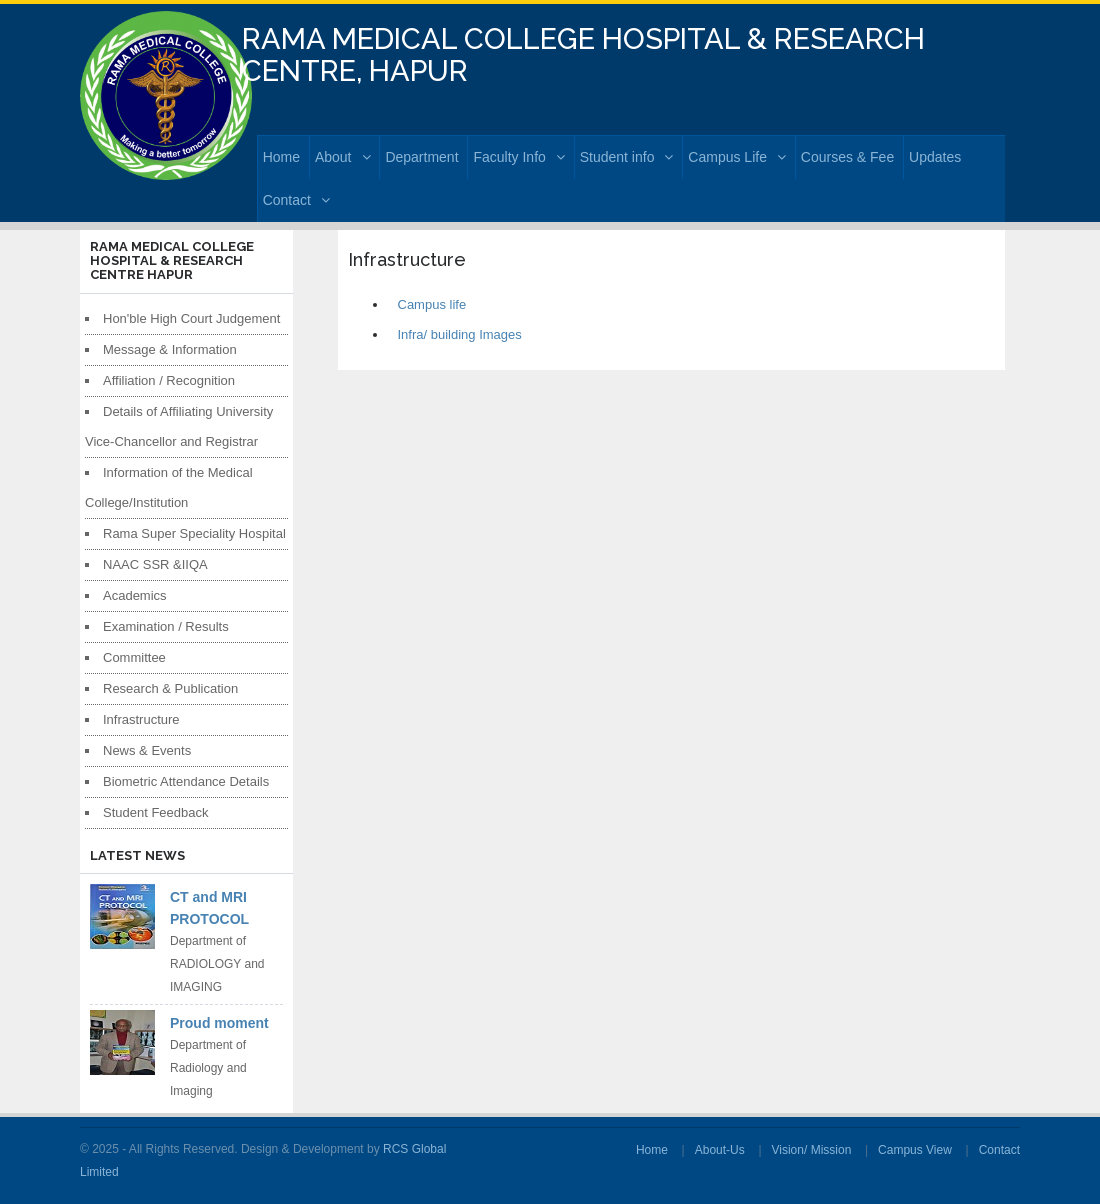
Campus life (432, 304)
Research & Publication (170, 688)
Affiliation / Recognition (169, 380)
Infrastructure (141, 719)
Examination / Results (166, 626)
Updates (935, 157)
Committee (134, 657)
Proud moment (219, 1023)
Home (281, 157)
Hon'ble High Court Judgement (191, 318)
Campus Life (737, 157)
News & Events (147, 750)
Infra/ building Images (460, 334)
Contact (296, 200)
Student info (627, 157)
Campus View (915, 1150)
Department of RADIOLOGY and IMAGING (217, 964)
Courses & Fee (847, 157)
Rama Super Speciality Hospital (194, 533)
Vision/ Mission (812, 1150)
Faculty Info (518, 157)
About (343, 157)
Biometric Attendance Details (186, 781)
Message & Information (170, 349)
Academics (135, 595)
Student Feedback (156, 812)
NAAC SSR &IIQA (155, 564)
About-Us (720, 1150)
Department (421, 157)
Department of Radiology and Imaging (208, 1068)
